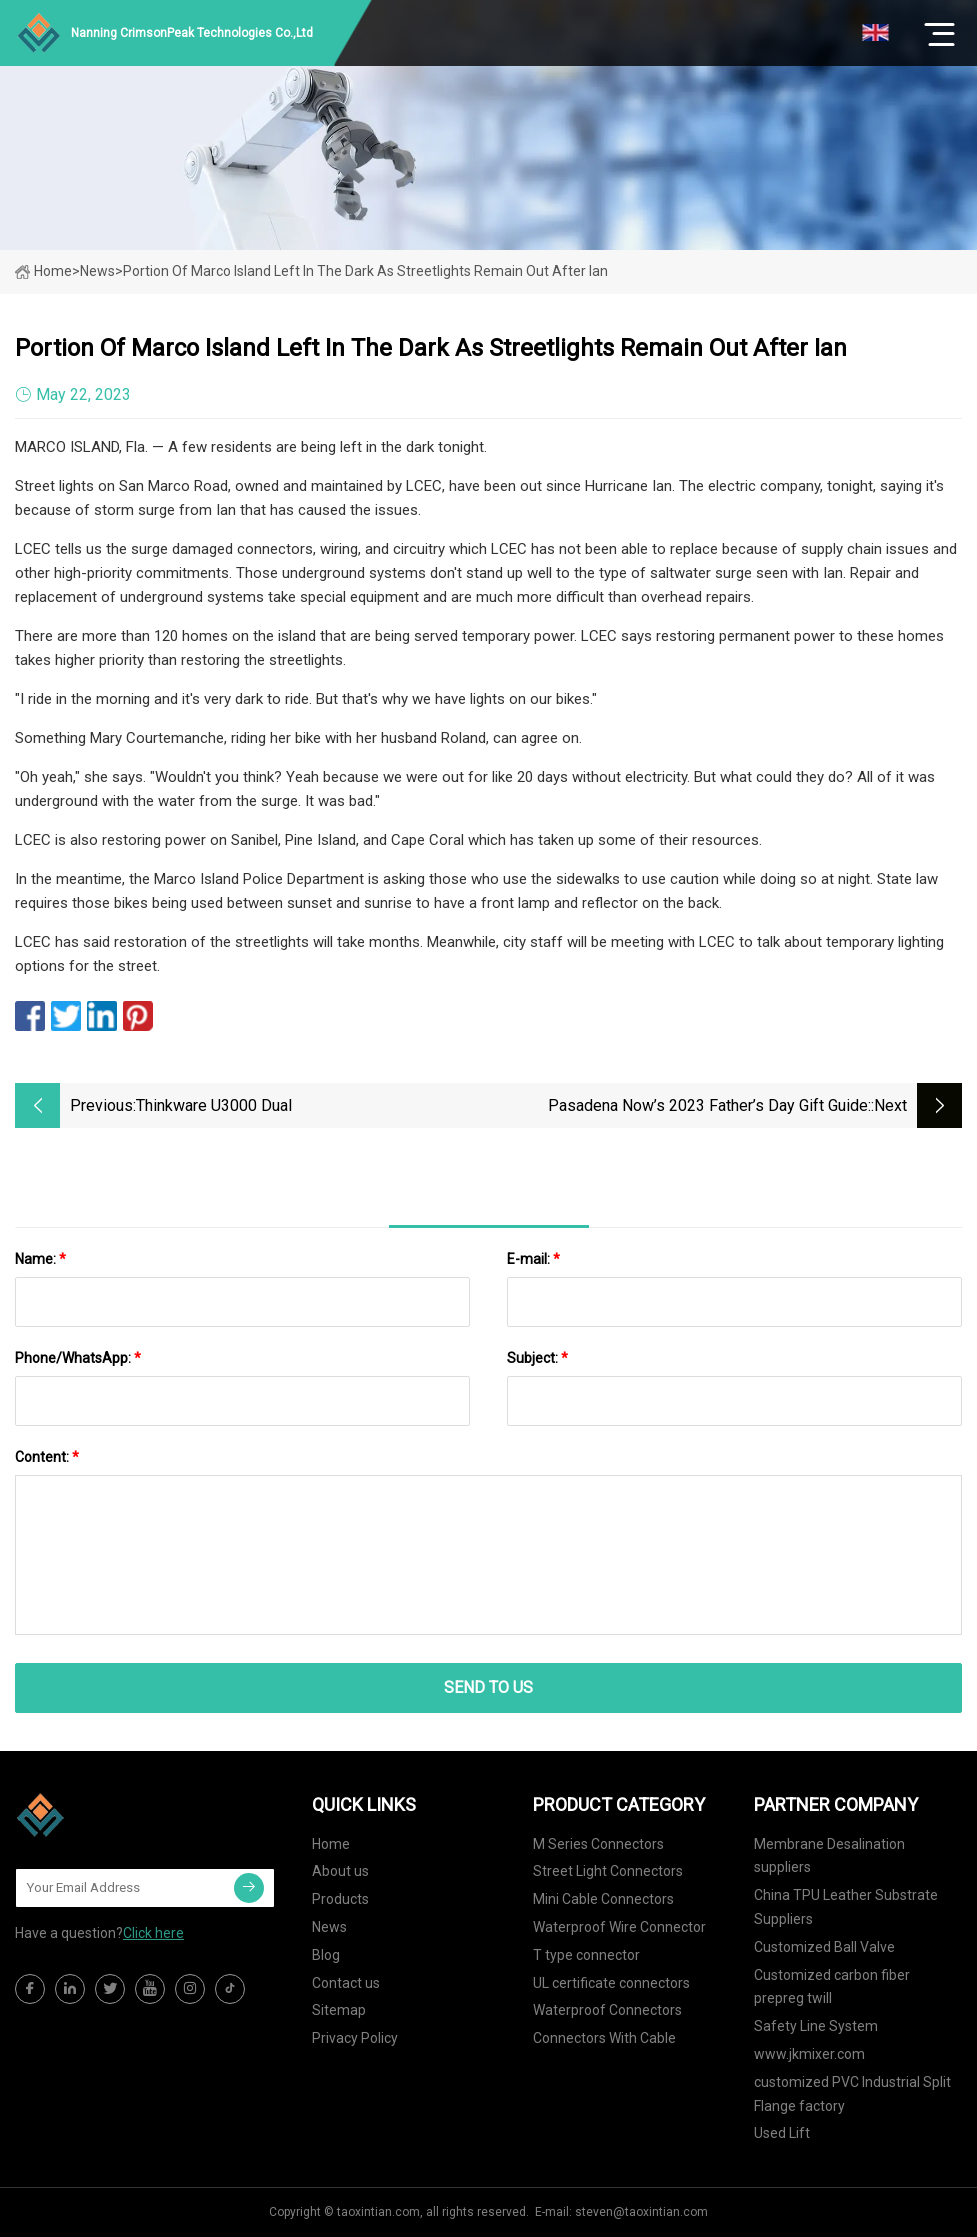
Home (43, 271)
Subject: (537, 1358)
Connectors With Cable (604, 2038)
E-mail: (533, 1259)
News (329, 1927)
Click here (153, 1933)
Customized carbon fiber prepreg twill (832, 1987)
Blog (326, 1955)
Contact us (346, 1983)
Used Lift (782, 2133)
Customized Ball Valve (824, 1947)
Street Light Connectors (608, 1871)
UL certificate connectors (611, 1983)
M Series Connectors (598, 1844)
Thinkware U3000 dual (214, 1105)
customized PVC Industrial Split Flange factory (852, 2094)
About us (340, 1871)
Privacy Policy (355, 2038)
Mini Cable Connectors (603, 1899)
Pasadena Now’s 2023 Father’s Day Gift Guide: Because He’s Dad (709, 1107)
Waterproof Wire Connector (619, 1927)
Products (340, 1899)
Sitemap (339, 2010)
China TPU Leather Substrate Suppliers (846, 1907)
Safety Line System (816, 2026)
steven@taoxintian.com (641, 2212)
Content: (47, 1457)
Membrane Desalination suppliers (829, 1856)
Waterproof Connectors (607, 2010)
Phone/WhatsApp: (78, 1358)
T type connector (586, 1955)
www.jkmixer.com (809, 2054)
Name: (40, 1259)
